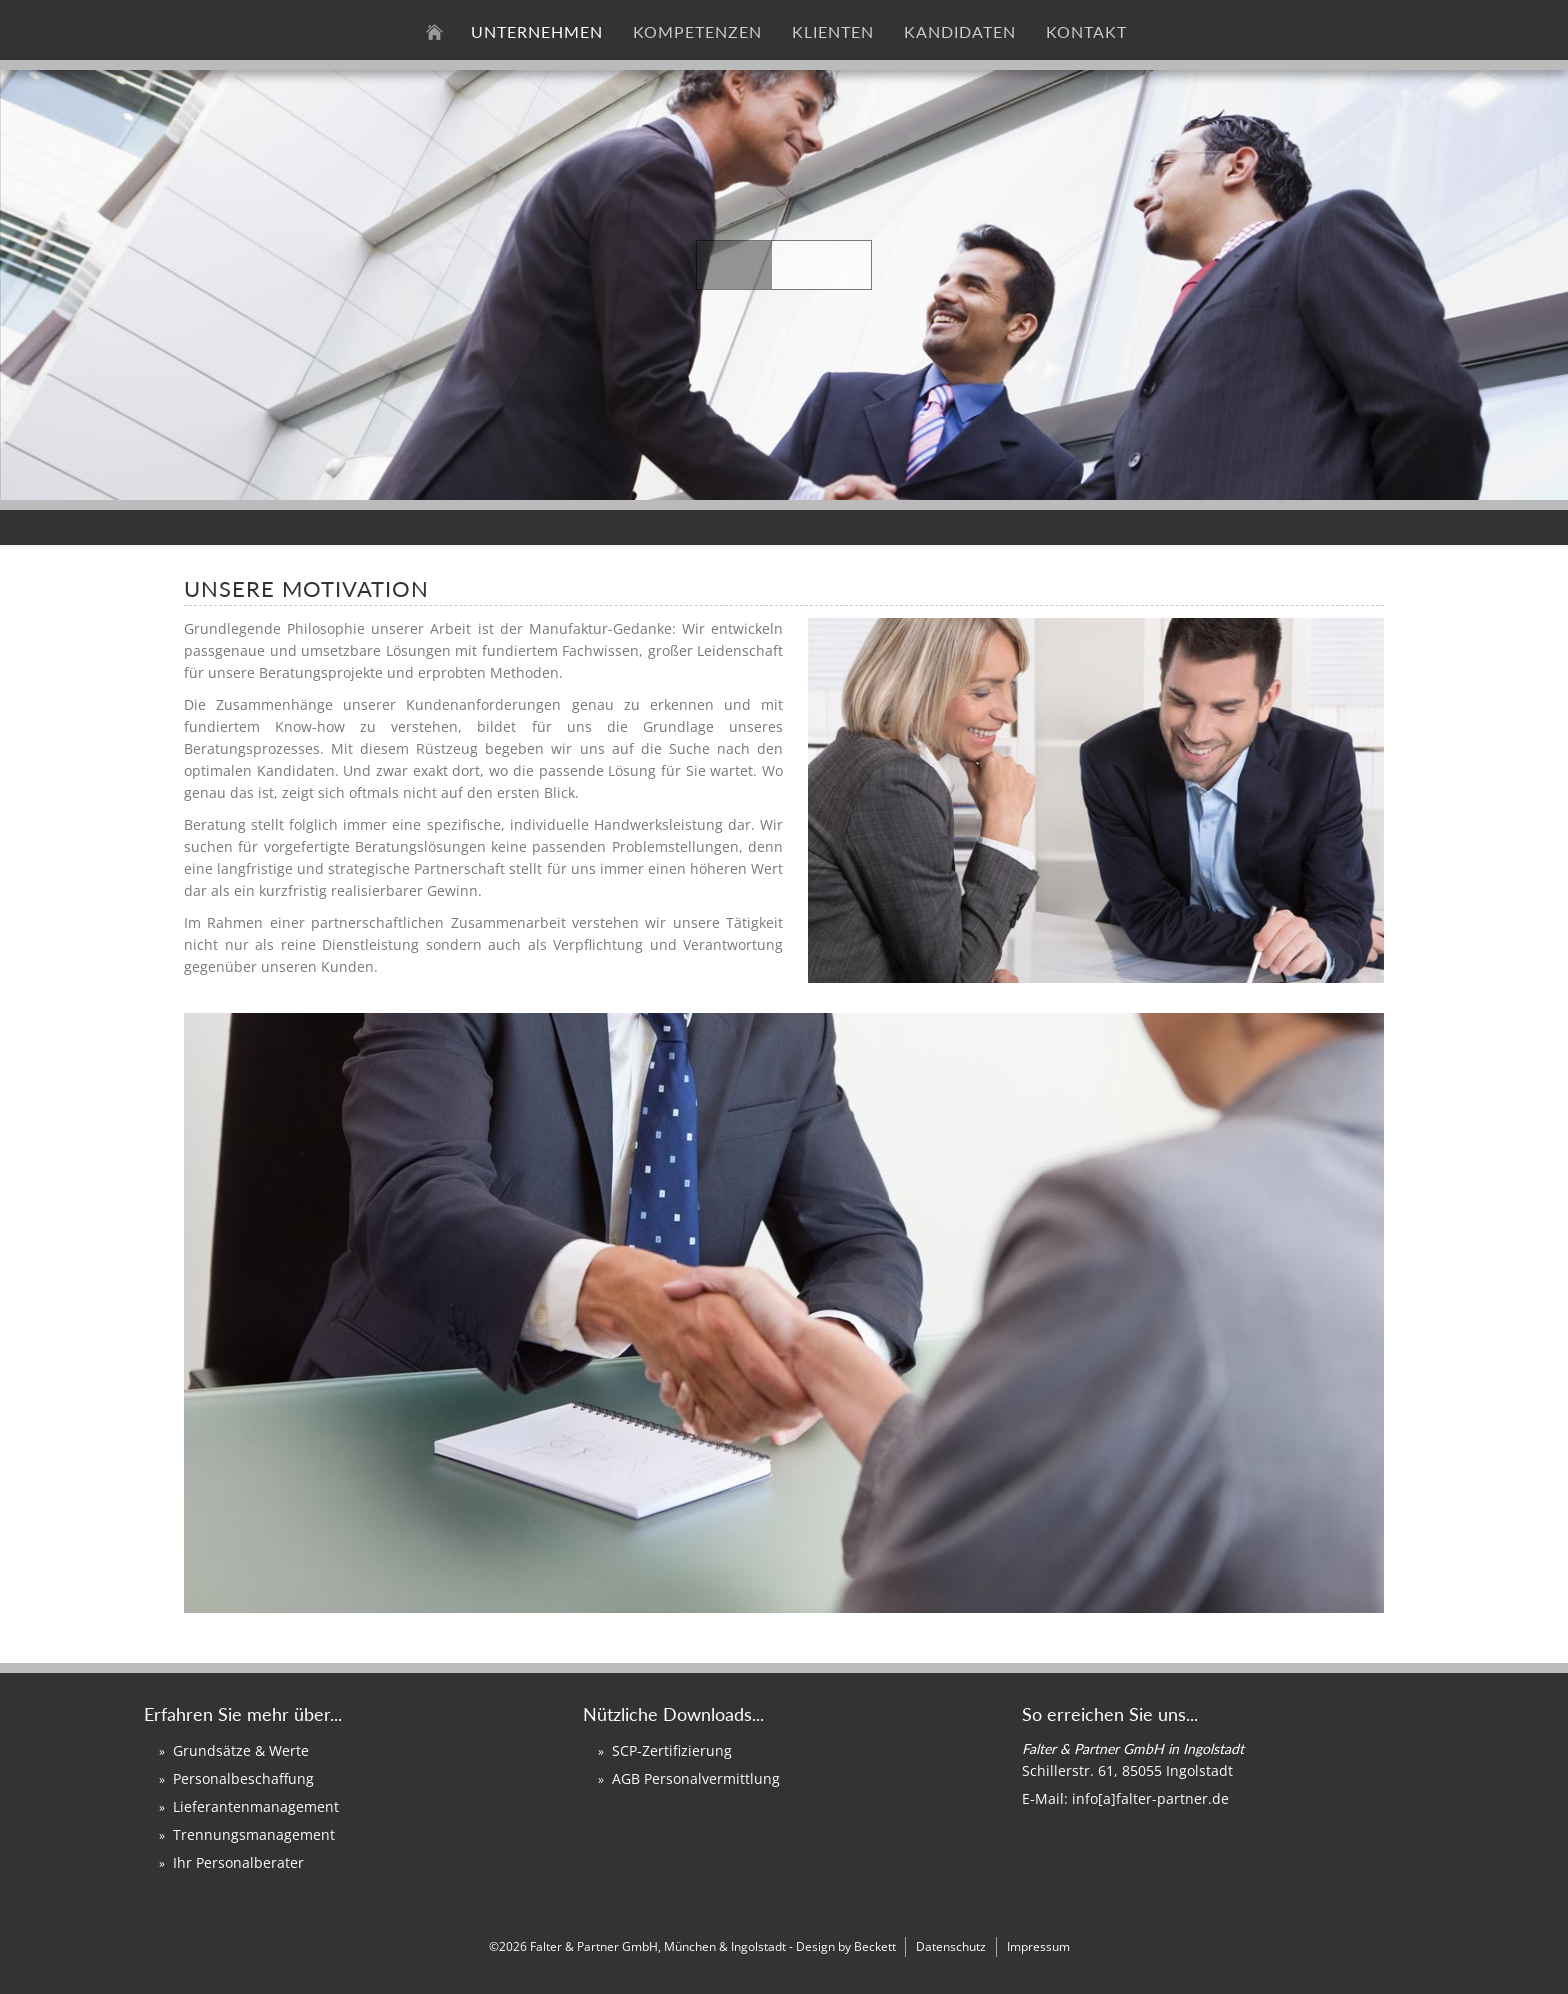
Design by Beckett (846, 1946)
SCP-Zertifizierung (672, 1750)
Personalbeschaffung (243, 1778)
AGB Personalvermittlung (696, 1778)
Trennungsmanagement (254, 1834)
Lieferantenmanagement (256, 1806)
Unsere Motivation (306, 588)
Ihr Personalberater (238, 1862)
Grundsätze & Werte (241, 1750)
